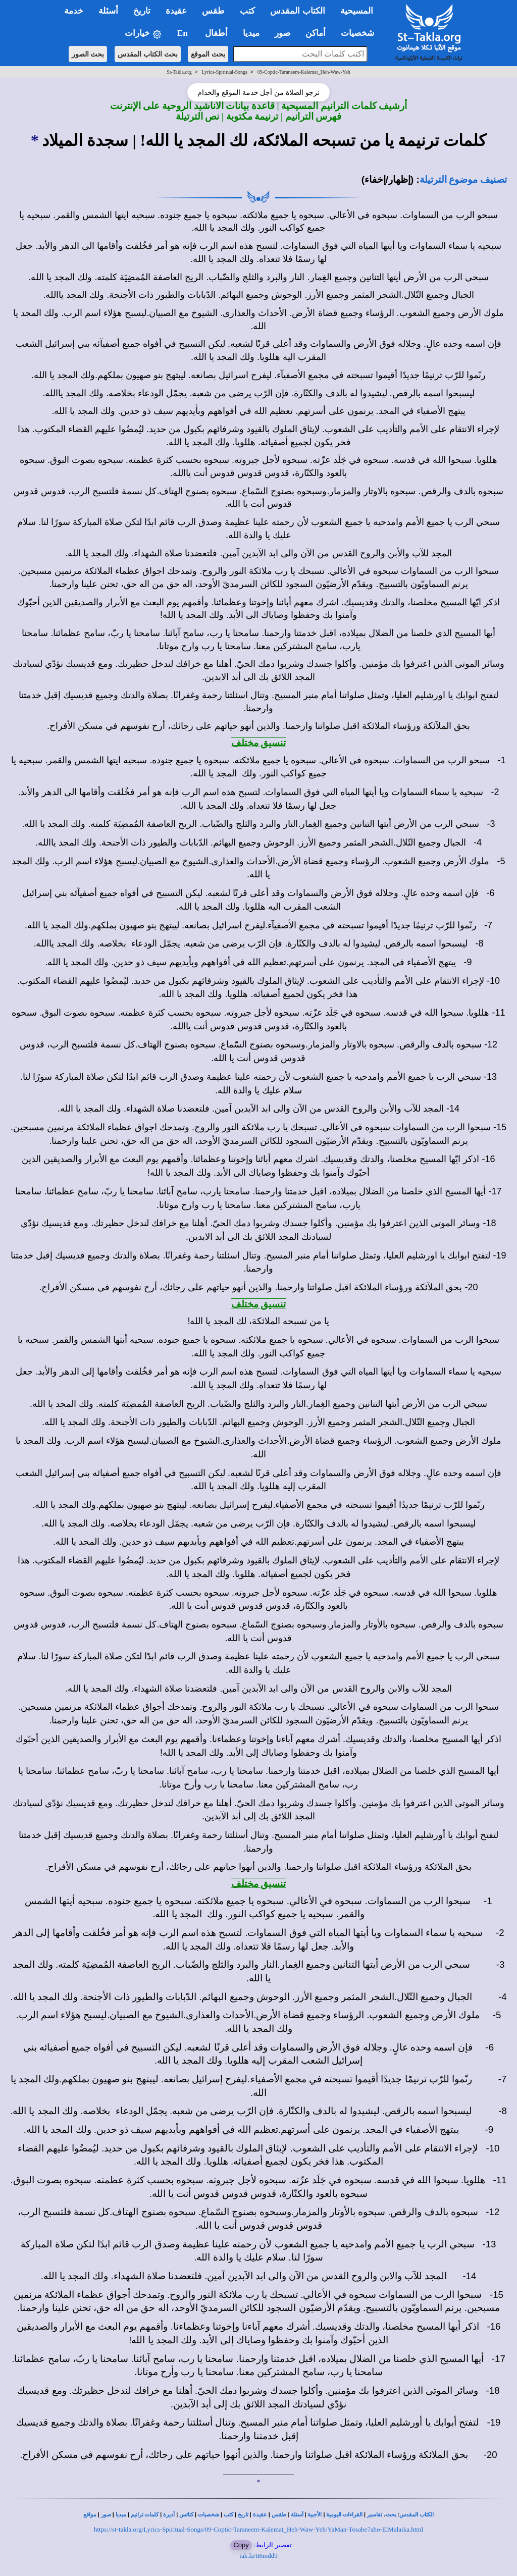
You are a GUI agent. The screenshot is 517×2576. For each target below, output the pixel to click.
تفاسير (374, 2514)
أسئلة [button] (108, 11)
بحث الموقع (208, 54)
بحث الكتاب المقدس (148, 54)
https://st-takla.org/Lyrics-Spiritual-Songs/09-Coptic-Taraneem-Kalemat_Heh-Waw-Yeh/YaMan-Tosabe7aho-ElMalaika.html (258, 2529)
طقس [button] (213, 11)
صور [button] (282, 33)
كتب (228, 2514)
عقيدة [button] (176, 11)
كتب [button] (247, 11)
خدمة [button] (73, 11)
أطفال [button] (216, 33)
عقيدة (260, 2514)
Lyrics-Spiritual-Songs (224, 72)
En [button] (183, 33)
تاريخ (243, 2514)
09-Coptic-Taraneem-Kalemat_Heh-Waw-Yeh (303, 72)
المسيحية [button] (356, 11)
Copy (240, 2545)
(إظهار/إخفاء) (387, 179)
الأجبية (314, 2514)
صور (106, 2514)
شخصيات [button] (361, 33)
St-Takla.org (179, 72)
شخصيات (208, 2514)
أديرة (169, 2514)
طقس (279, 2514)
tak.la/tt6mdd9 (258, 2555)
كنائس (186, 2514)
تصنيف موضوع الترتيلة (463, 179)
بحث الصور (88, 54)
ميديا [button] (251, 33)
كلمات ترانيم (145, 2514)
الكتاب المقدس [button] (297, 11)
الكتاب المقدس (416, 2514)
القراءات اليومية (344, 2514)
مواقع (89, 2514)
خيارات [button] (143, 33)
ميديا (121, 2514)
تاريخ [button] (141, 11)
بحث (391, 2514)
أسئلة (297, 2514)
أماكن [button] (315, 33)
